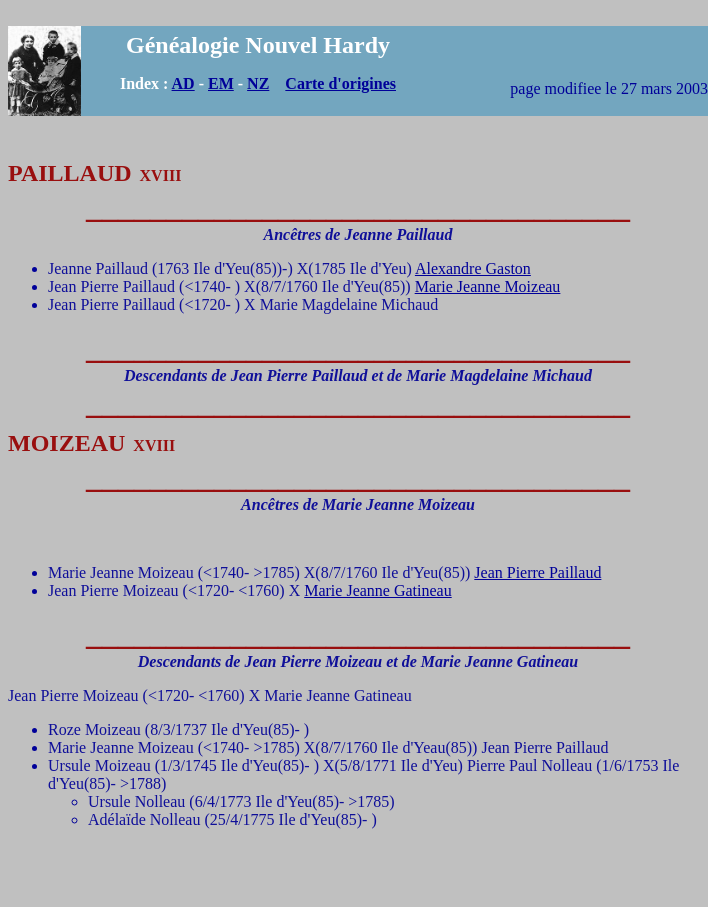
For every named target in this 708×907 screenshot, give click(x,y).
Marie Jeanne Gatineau (377, 590)
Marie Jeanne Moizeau (488, 286)
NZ (258, 83)
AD (183, 83)
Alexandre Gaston (473, 268)
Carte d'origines (340, 83)
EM (221, 83)
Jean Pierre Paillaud (537, 572)
